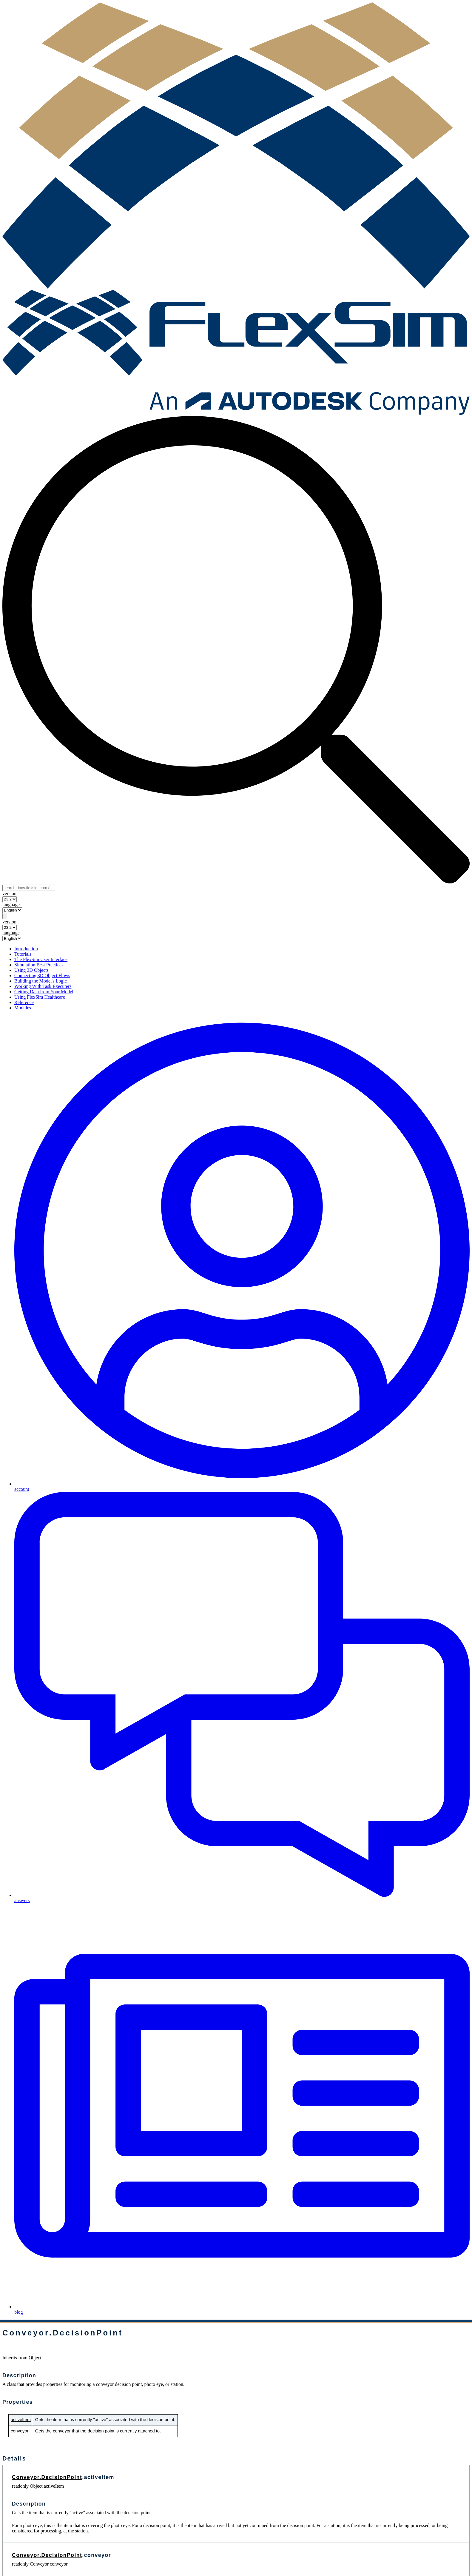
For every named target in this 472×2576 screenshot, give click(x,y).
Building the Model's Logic (40, 980)
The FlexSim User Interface (40, 959)
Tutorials (22, 954)
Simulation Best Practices (38, 964)
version (9, 893)
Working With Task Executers (42, 986)
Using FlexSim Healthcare (39, 997)
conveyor (19, 2431)
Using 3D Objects (31, 970)
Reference (24, 1002)
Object (35, 2357)
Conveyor (39, 2563)
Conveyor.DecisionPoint (47, 2477)
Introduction (26, 948)
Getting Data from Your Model (43, 991)
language (11, 904)
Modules (22, 1007)
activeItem (21, 2419)
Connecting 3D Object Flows (42, 975)
